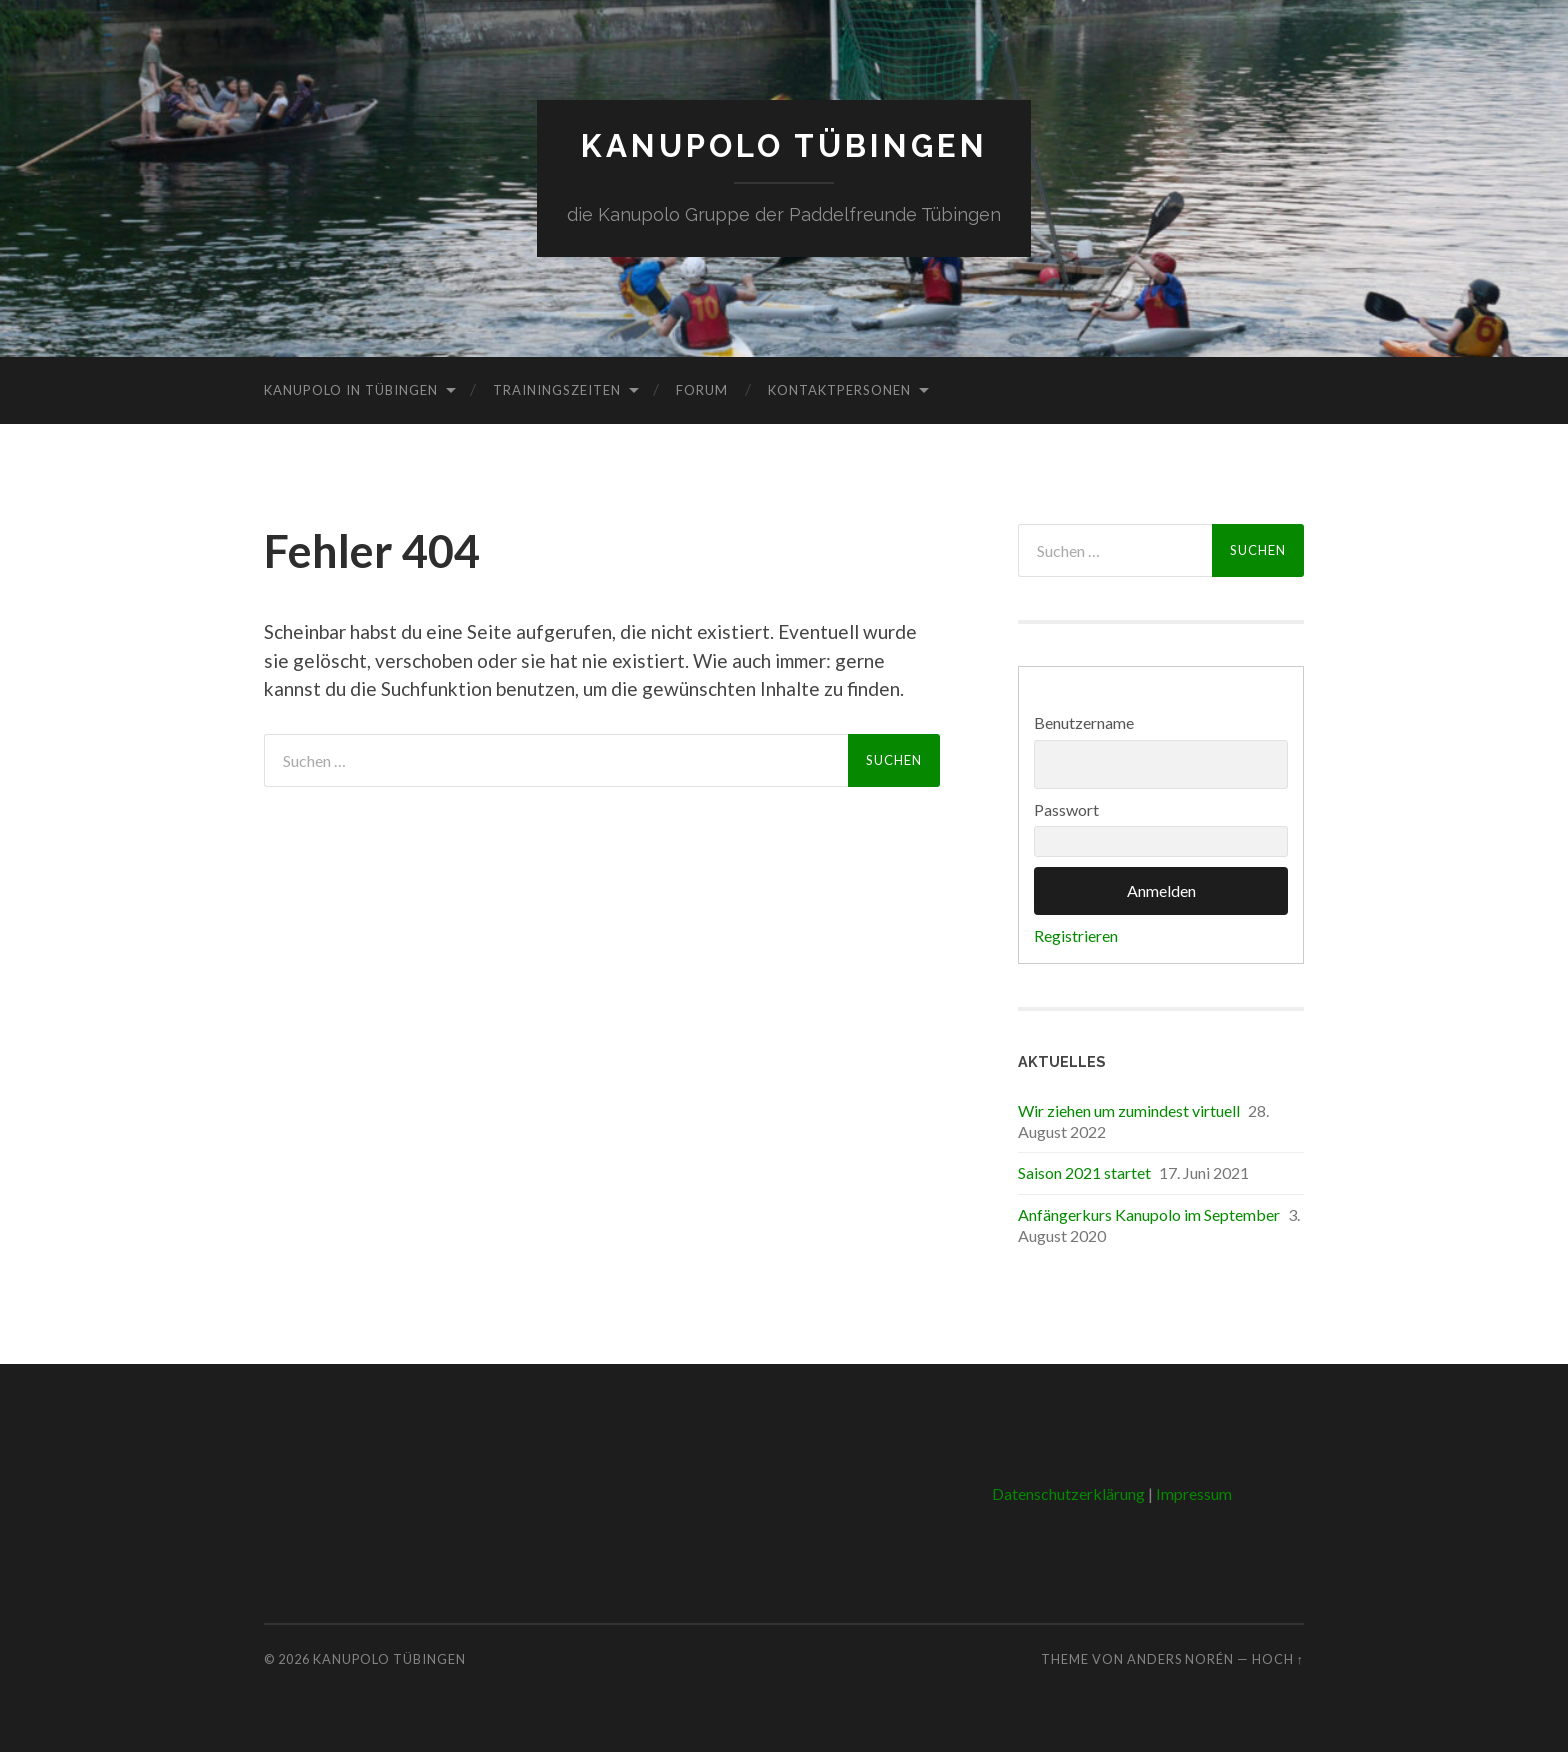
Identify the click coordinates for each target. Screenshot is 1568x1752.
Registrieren (1076, 935)
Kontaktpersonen (839, 389)
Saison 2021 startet (1084, 1172)
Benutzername (1084, 722)
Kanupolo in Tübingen (351, 389)
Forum (702, 389)
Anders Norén (1180, 1659)
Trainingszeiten (557, 389)
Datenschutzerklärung (1068, 1492)
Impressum (1194, 1492)
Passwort (1066, 808)
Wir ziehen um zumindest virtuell (1129, 1109)
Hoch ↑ (1278, 1659)
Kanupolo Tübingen (784, 145)
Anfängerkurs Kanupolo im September (1149, 1213)
